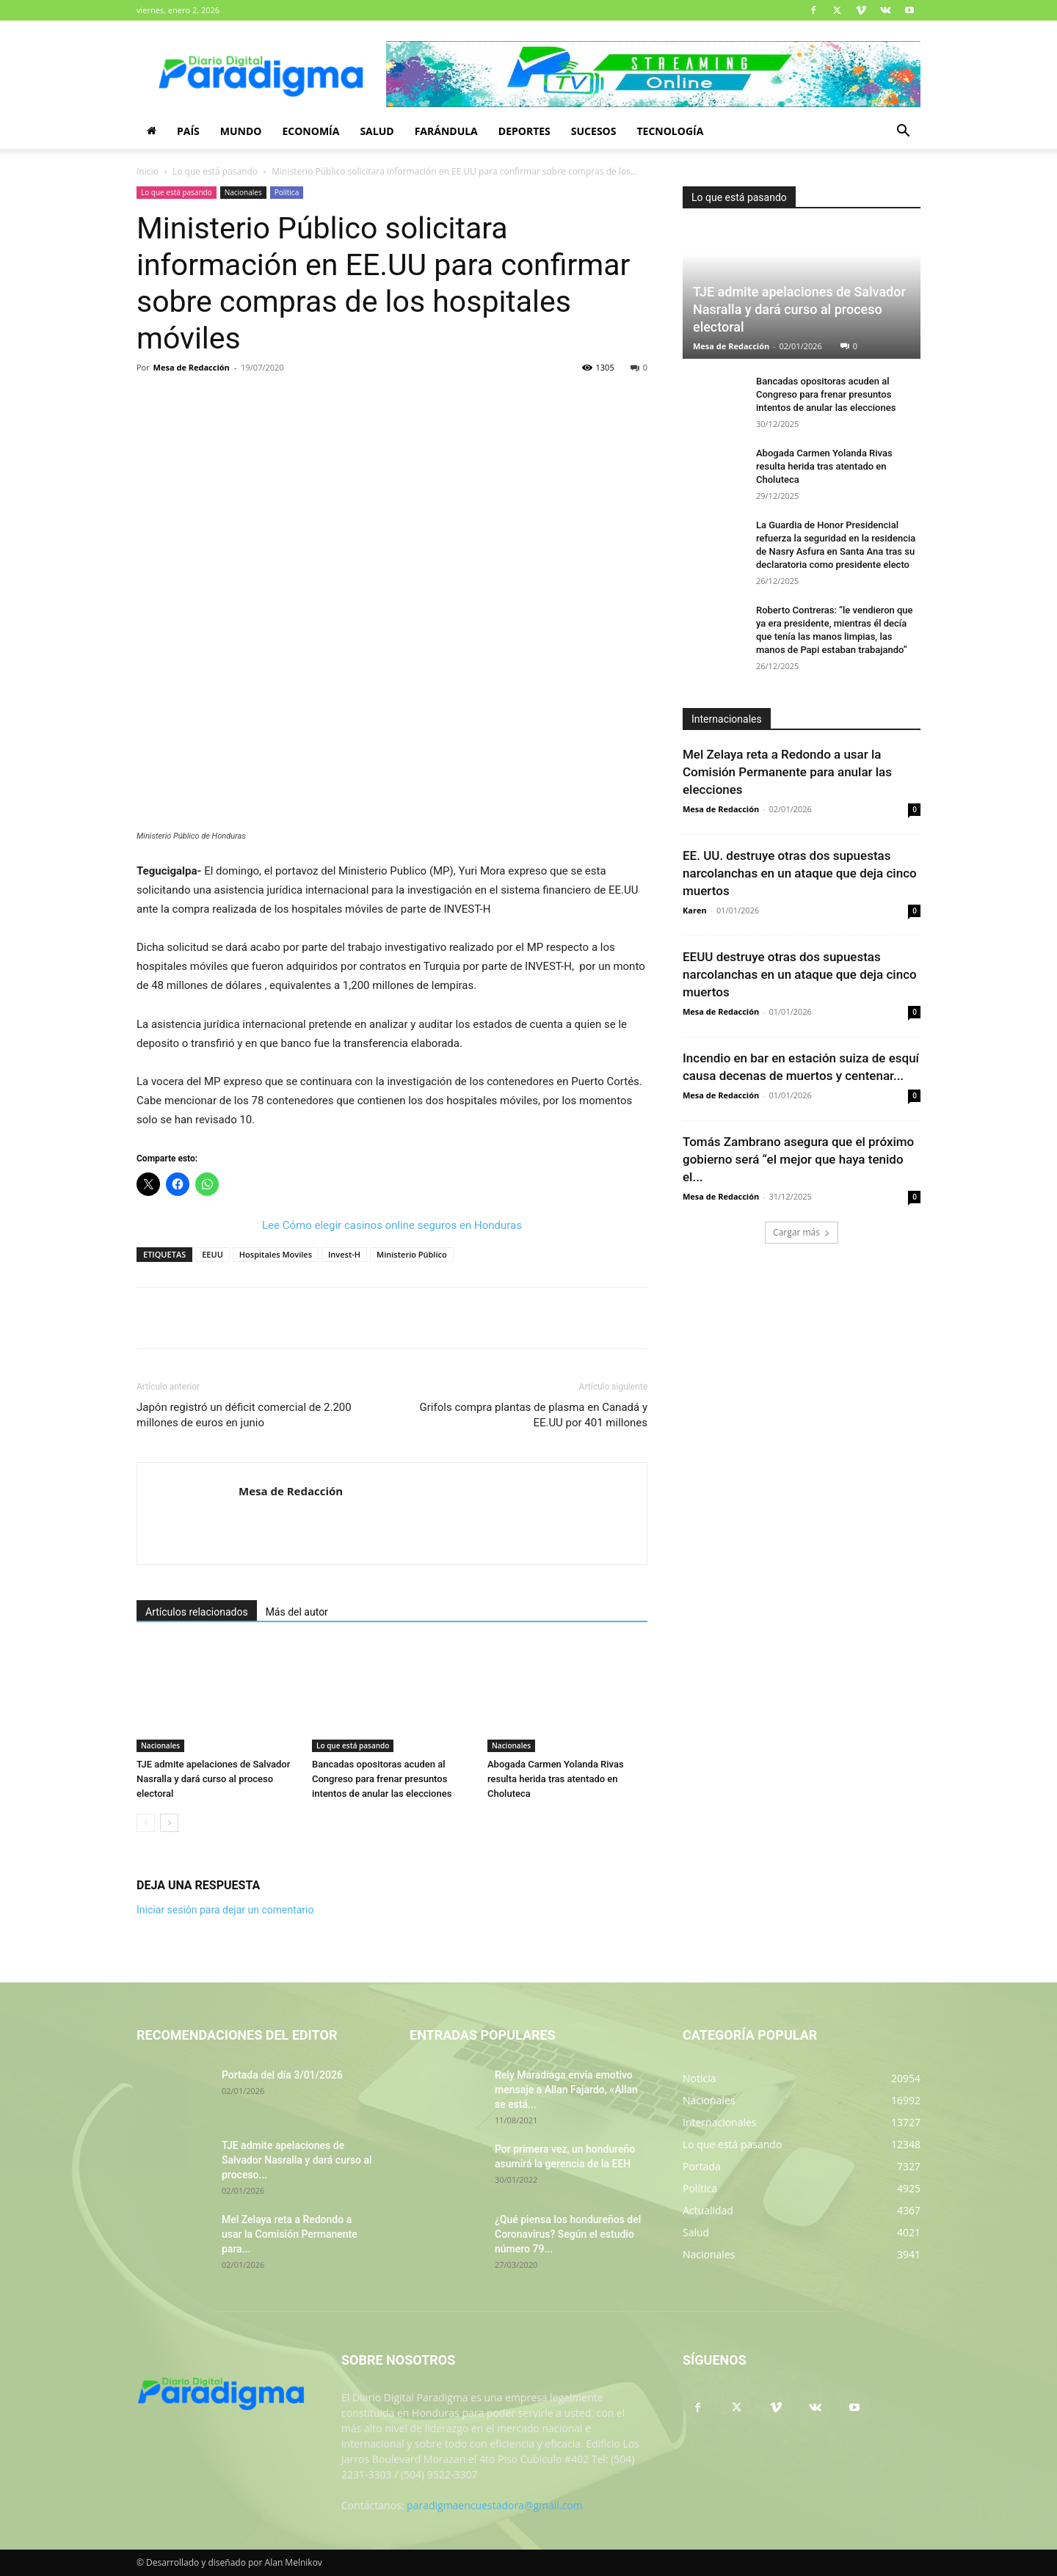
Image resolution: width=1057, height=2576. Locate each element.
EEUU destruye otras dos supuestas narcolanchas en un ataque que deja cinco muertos (800, 974)
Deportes (524, 131)
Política (287, 192)
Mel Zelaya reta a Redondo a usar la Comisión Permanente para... (289, 2234)
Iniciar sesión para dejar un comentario (225, 1910)
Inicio (148, 171)
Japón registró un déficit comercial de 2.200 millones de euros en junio (244, 1415)
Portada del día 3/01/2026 (282, 2075)
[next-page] (169, 1823)
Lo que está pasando (215, 171)
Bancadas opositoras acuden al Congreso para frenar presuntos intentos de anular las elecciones (381, 1779)
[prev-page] (146, 1823)
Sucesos (594, 131)
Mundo (241, 131)
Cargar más (801, 1232)
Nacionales (243, 192)
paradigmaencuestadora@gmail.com (495, 2505)
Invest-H (344, 1254)
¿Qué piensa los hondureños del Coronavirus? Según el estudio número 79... (568, 2234)
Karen (695, 910)
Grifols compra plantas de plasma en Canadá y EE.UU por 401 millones (533, 1415)
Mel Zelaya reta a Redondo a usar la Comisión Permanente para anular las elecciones (787, 772)
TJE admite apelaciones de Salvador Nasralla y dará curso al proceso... (297, 2160)
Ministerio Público (412, 1254)
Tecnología (669, 131)
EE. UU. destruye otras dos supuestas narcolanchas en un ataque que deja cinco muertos (800, 873)
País (188, 131)
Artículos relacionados (196, 1612)
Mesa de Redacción (191, 367)
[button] (902, 132)
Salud (376, 131)
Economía (310, 131)
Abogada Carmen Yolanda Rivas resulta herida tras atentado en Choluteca (555, 1779)
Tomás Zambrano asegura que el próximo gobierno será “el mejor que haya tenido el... (798, 1159)
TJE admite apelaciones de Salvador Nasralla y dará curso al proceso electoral (213, 1779)
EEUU (212, 1254)
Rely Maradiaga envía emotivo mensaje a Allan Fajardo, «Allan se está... (566, 2089)
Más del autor (297, 1612)
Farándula (446, 131)
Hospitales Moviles (275, 1254)
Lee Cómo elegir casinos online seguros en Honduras (392, 1225)
